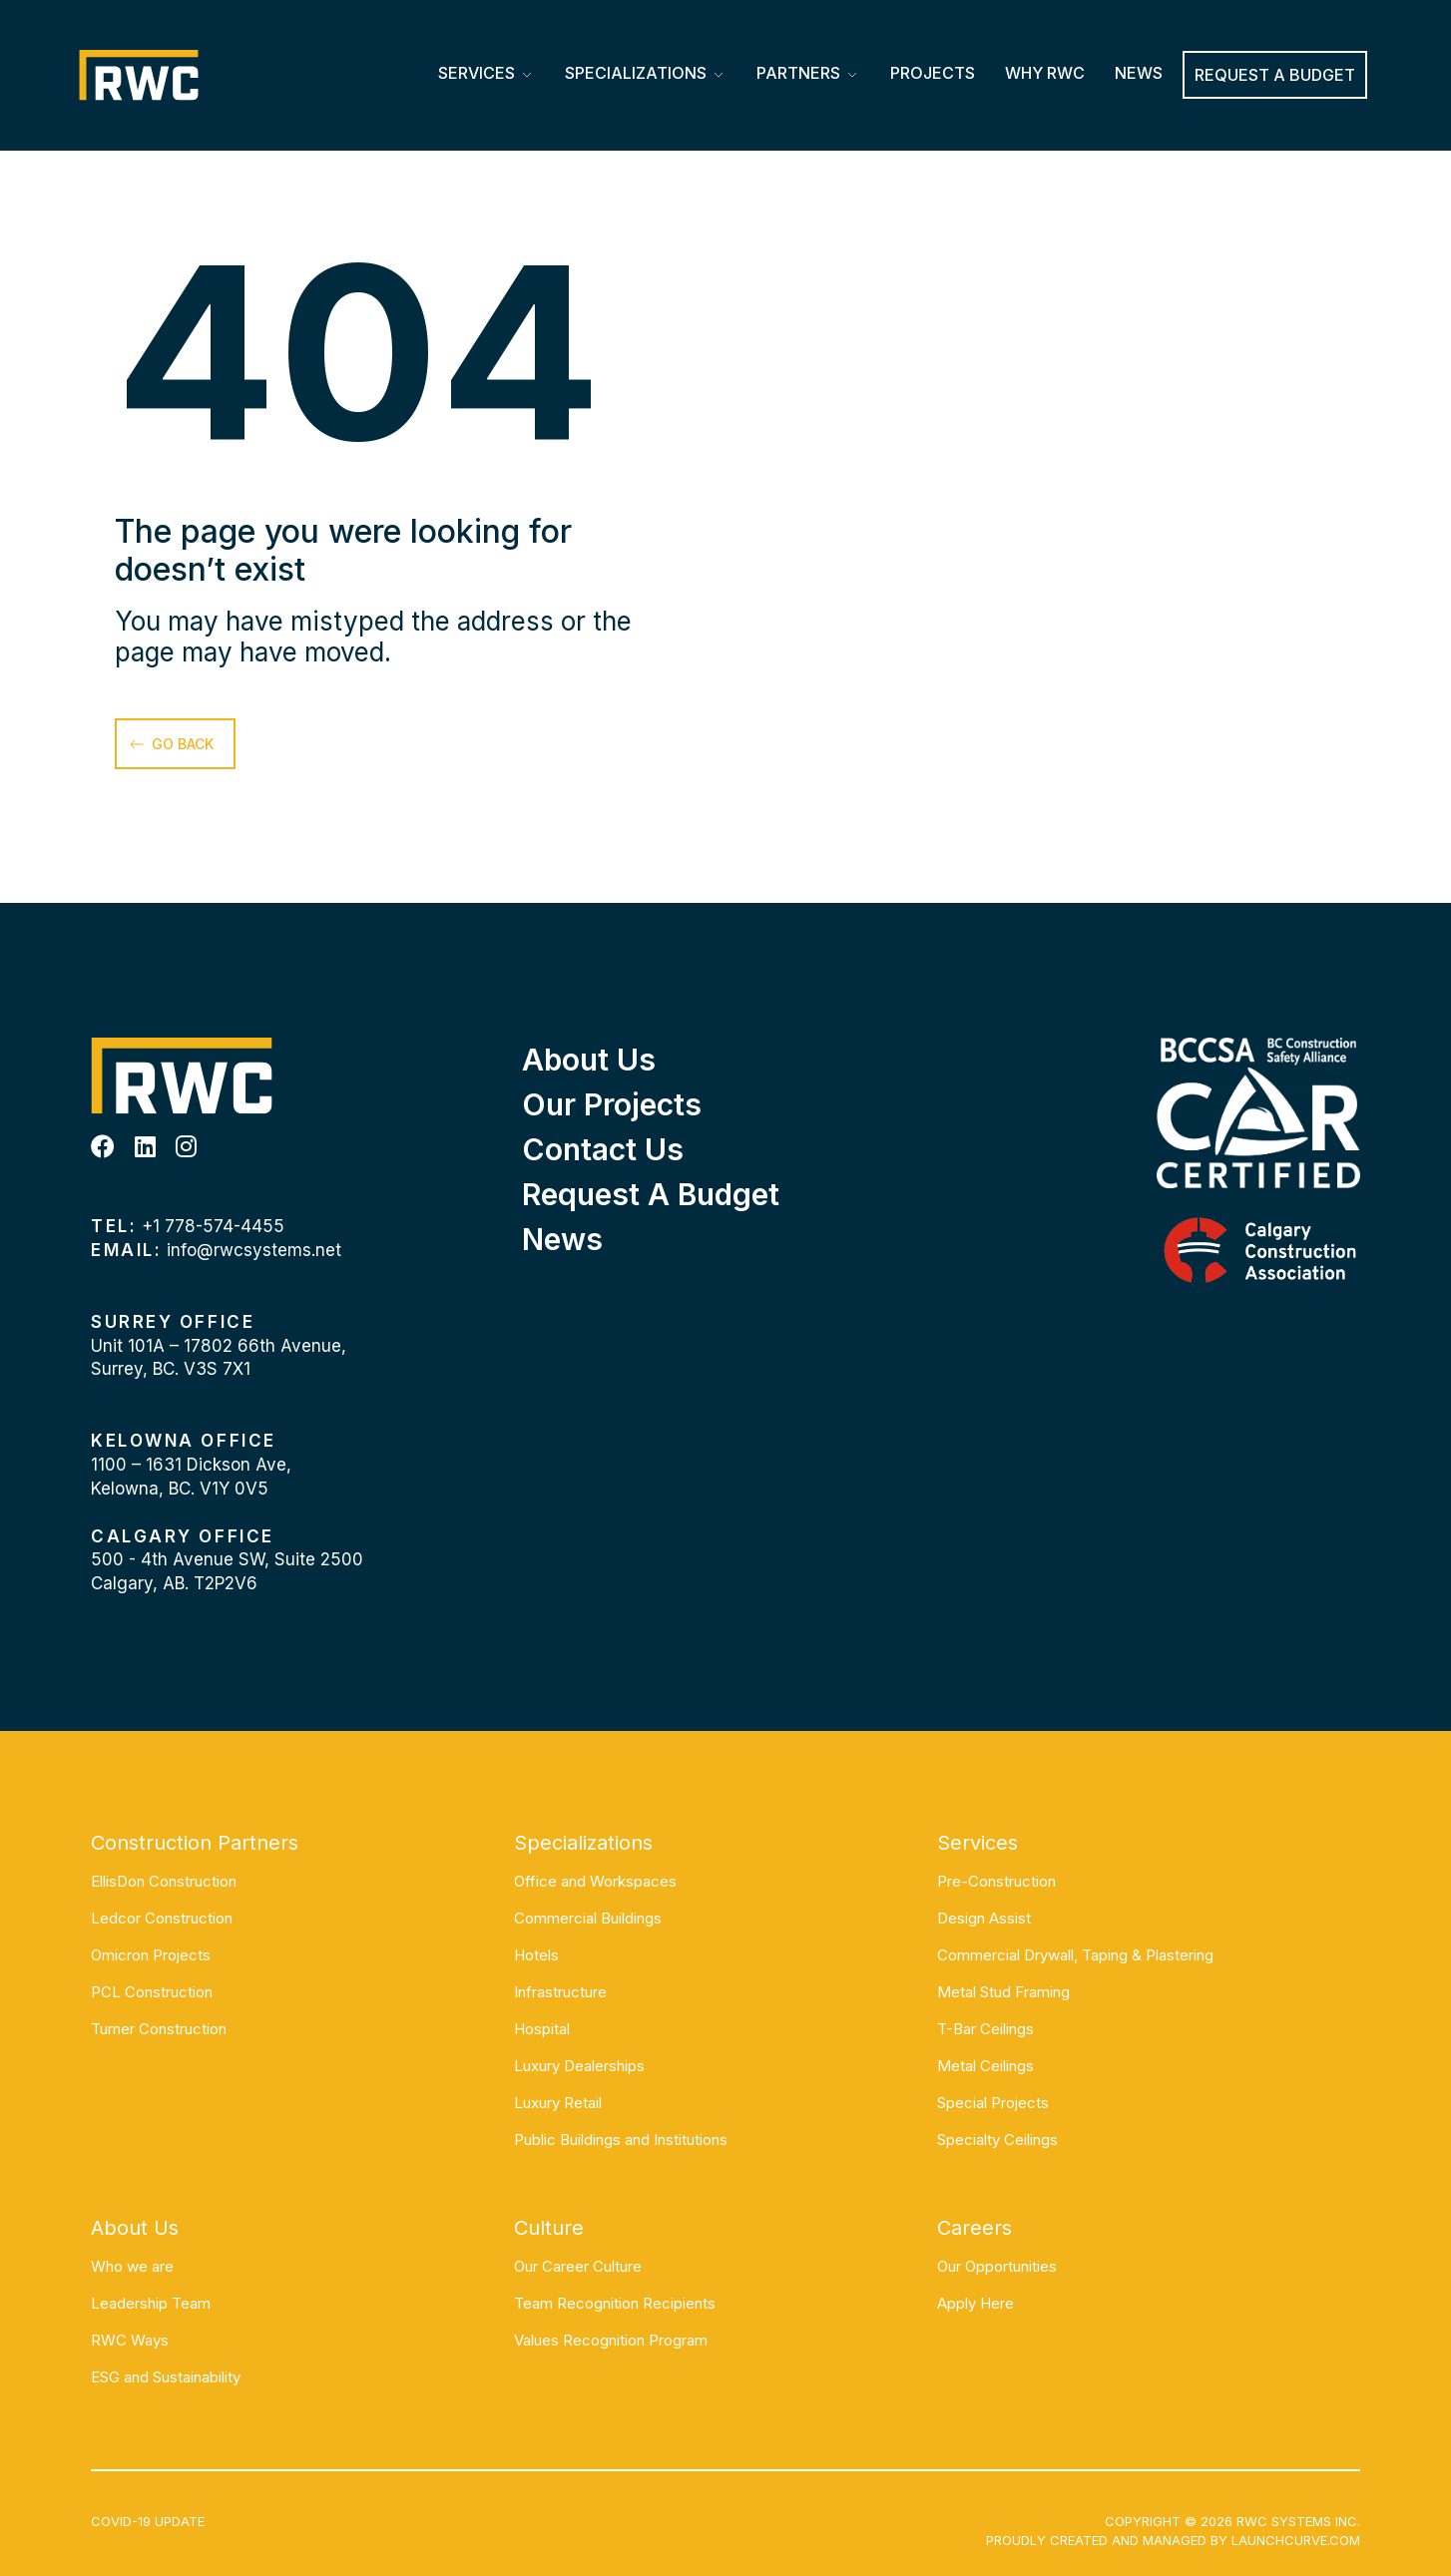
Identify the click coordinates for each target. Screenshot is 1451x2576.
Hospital (542, 2028)
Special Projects (993, 2102)
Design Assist (984, 1918)
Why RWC (1045, 73)
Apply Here (975, 2303)
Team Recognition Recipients (615, 2303)
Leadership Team (151, 2303)
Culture (549, 2228)
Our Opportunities (997, 2266)
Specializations (636, 73)
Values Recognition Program (611, 2340)
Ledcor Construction (162, 1918)
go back (183, 743)
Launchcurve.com (1295, 2540)
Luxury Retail (558, 2102)
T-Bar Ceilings (985, 2028)
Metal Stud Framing (1003, 1991)
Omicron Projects (151, 1954)
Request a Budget (650, 1194)
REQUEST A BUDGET (1275, 75)
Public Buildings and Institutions (620, 2139)
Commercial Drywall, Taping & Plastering (1075, 1954)
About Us (589, 1059)
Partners (798, 73)
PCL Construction (152, 1991)
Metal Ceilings (985, 2065)
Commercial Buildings (588, 1918)
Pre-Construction (996, 1881)
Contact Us (603, 1149)
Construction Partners (194, 1843)
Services (476, 73)
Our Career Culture (578, 2266)
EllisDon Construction (164, 1881)
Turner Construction (159, 2028)
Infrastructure (560, 1991)
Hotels (536, 1954)
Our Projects (612, 1104)
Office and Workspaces (595, 1881)
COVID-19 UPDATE (148, 2521)
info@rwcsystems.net (254, 1250)
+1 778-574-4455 (213, 1226)
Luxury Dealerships (579, 2065)
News (1139, 73)
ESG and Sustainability (166, 2376)
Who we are (132, 2266)
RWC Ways (130, 2340)
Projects (932, 73)
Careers (974, 2228)
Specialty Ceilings (997, 2139)
